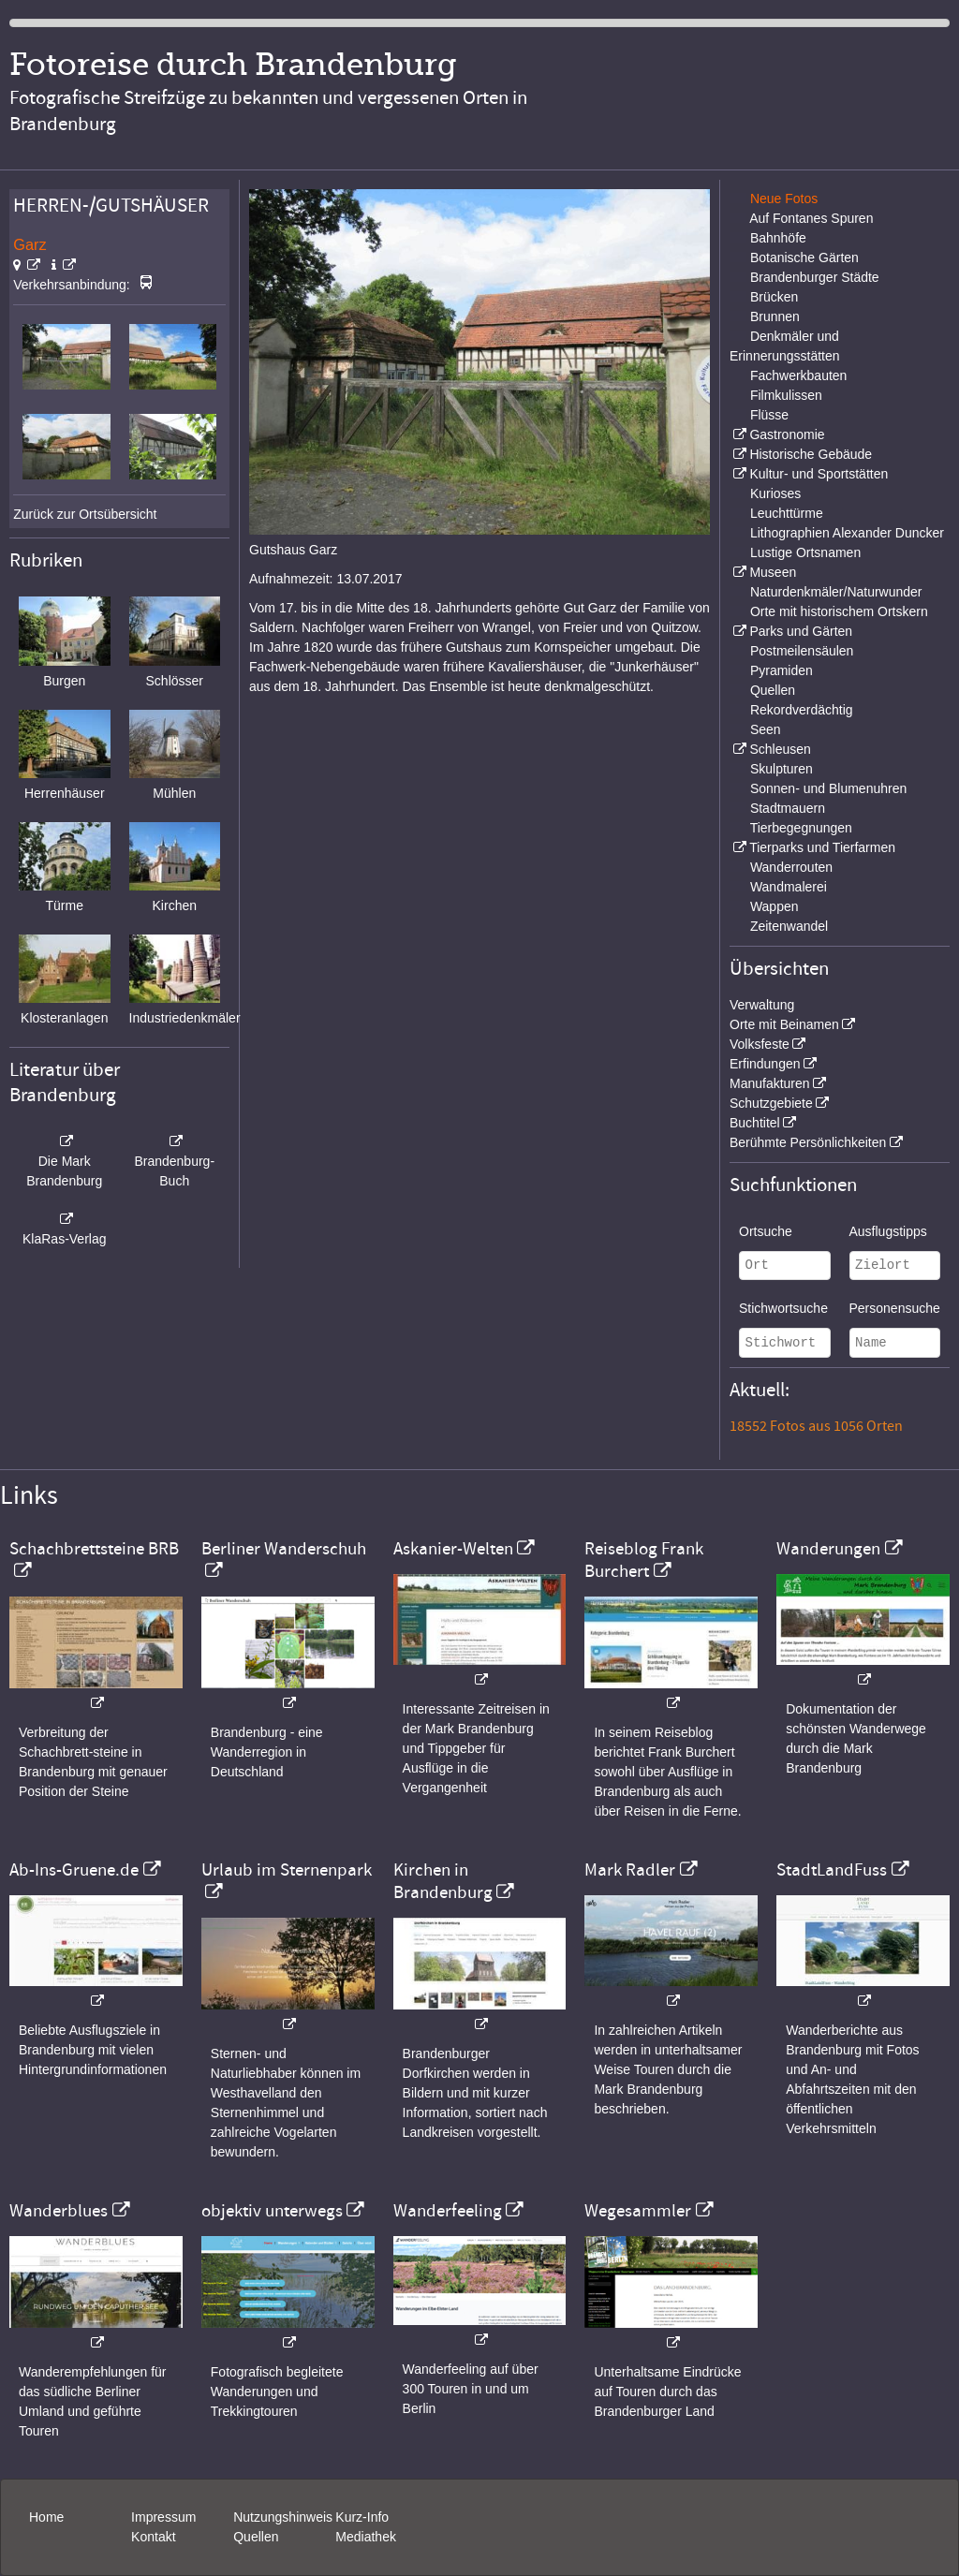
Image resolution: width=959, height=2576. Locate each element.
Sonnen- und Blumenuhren (828, 788)
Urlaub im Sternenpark (286, 1870)
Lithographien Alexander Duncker (847, 532)
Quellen (772, 690)
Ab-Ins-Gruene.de (74, 1870)
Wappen (774, 906)
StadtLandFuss (831, 1870)
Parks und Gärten (800, 631)
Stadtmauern (787, 808)
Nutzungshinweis (282, 2517)
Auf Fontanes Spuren (811, 218)
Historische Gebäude (810, 454)
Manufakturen (770, 1083)
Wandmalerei (788, 886)
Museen (772, 572)
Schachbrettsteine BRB (94, 1549)
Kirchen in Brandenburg (443, 1881)
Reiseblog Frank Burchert (643, 1560)
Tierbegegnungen (801, 827)
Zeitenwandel (789, 926)
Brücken (774, 296)
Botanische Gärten (804, 257)
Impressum (163, 2517)
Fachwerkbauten (799, 375)
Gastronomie (786, 434)
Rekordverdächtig (801, 709)
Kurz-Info (362, 2517)
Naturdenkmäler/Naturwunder (836, 591)
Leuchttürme (786, 513)
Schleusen (779, 749)
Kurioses (775, 493)
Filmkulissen (786, 395)
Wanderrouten (791, 867)
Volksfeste (759, 1044)
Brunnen (775, 316)
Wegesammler (637, 2211)
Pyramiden (781, 670)
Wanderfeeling (447, 2211)
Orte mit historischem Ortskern (839, 611)
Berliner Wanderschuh (283, 1549)
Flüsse (769, 414)
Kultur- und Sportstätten (818, 473)
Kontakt (153, 2536)
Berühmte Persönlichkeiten (808, 1142)
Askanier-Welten (453, 1549)
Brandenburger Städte (814, 277)
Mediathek (365, 2536)
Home (46, 2517)
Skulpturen (781, 768)
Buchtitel (755, 1122)
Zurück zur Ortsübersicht (84, 514)
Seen (765, 729)
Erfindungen (765, 1063)
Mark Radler (629, 1870)
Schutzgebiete (771, 1103)
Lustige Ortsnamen (805, 552)
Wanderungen (828, 1549)
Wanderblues (58, 2211)
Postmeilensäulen (802, 650)
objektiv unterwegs (272, 2211)
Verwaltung (762, 1004)
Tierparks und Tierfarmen (822, 847)
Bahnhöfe (778, 237)
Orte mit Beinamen (784, 1024)
